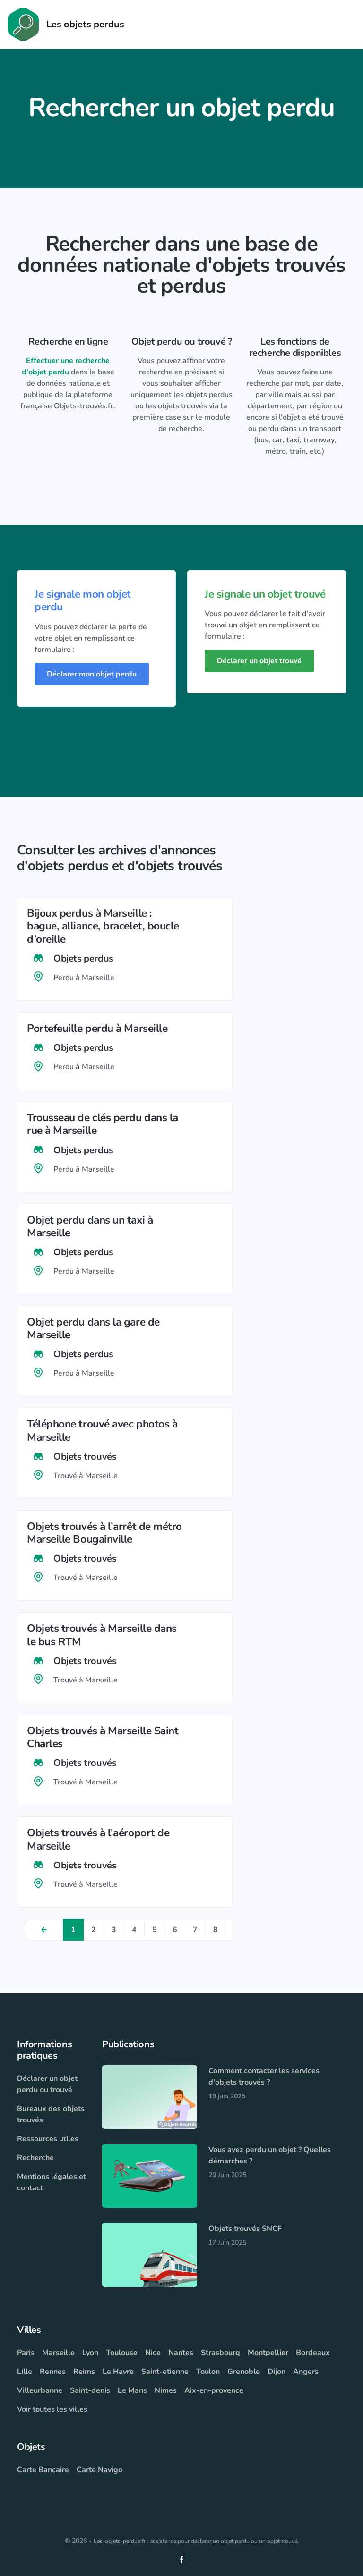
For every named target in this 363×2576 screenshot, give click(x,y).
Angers (306, 2371)
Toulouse (122, 2353)
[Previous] (43, 1930)
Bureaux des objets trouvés (51, 2114)
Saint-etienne (165, 2371)
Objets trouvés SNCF (245, 2228)
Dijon (276, 2371)
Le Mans (132, 2390)
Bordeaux (313, 2353)
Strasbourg (220, 2353)
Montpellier (268, 2353)
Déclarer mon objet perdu (92, 674)
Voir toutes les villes (52, 2409)
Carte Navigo (99, 2470)
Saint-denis (90, 2390)
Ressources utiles (47, 2139)
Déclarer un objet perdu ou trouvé (47, 2084)
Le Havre (118, 2371)
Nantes (180, 2353)
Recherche (35, 2158)
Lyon (90, 2353)
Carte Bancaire (43, 2470)
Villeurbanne (39, 2390)
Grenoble (243, 2371)
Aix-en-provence (213, 2390)
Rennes (53, 2371)
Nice (153, 2353)
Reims (84, 2371)
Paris (26, 2353)
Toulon (208, 2371)
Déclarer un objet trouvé (259, 661)
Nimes (166, 2390)
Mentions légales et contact (51, 2182)
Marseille (58, 2353)
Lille (24, 2371)
